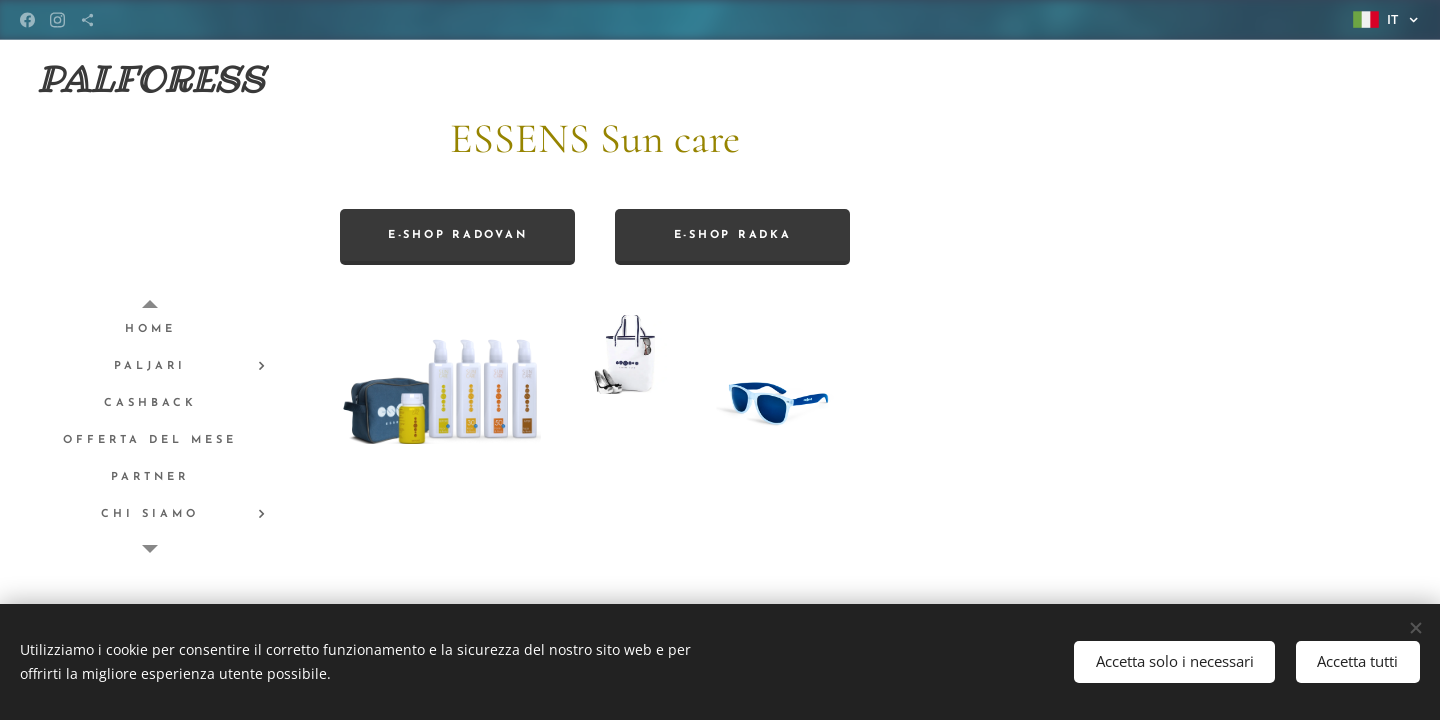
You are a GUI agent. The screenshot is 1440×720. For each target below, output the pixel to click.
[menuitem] (150, 329)
